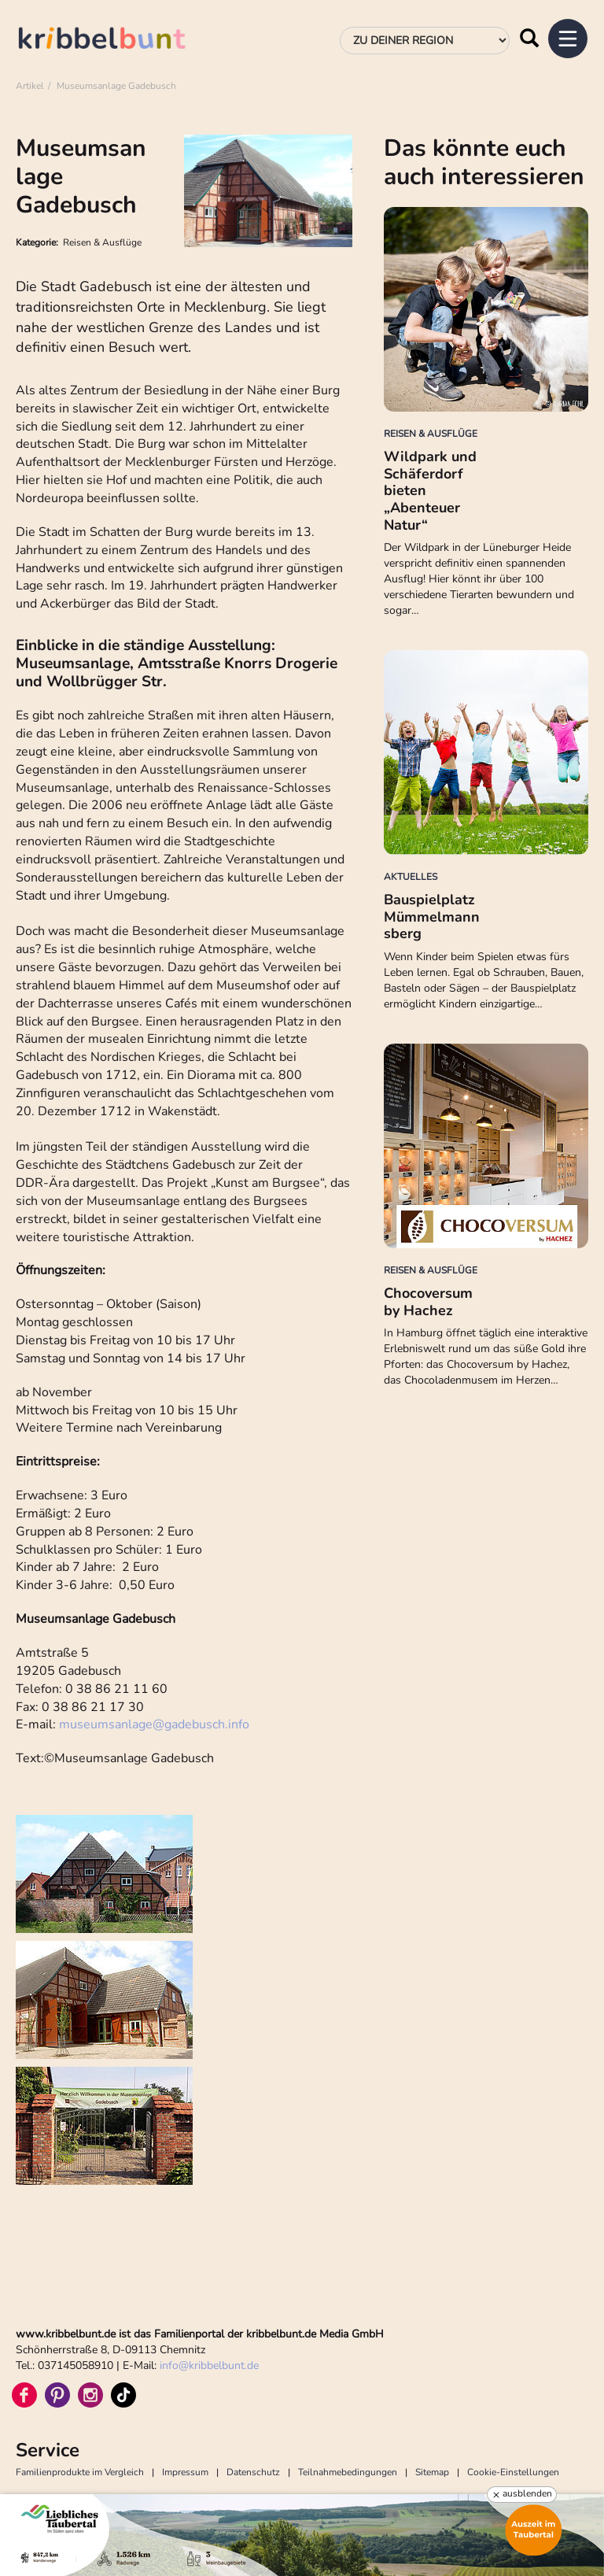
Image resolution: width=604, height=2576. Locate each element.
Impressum (185, 2472)
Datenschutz (253, 2472)
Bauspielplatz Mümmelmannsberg (432, 916)
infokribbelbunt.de (209, 2365)
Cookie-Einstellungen (513, 2472)
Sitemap (432, 2472)
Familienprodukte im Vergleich (80, 2472)
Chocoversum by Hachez (428, 1302)
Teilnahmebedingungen (347, 2472)
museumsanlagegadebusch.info (154, 1724)
